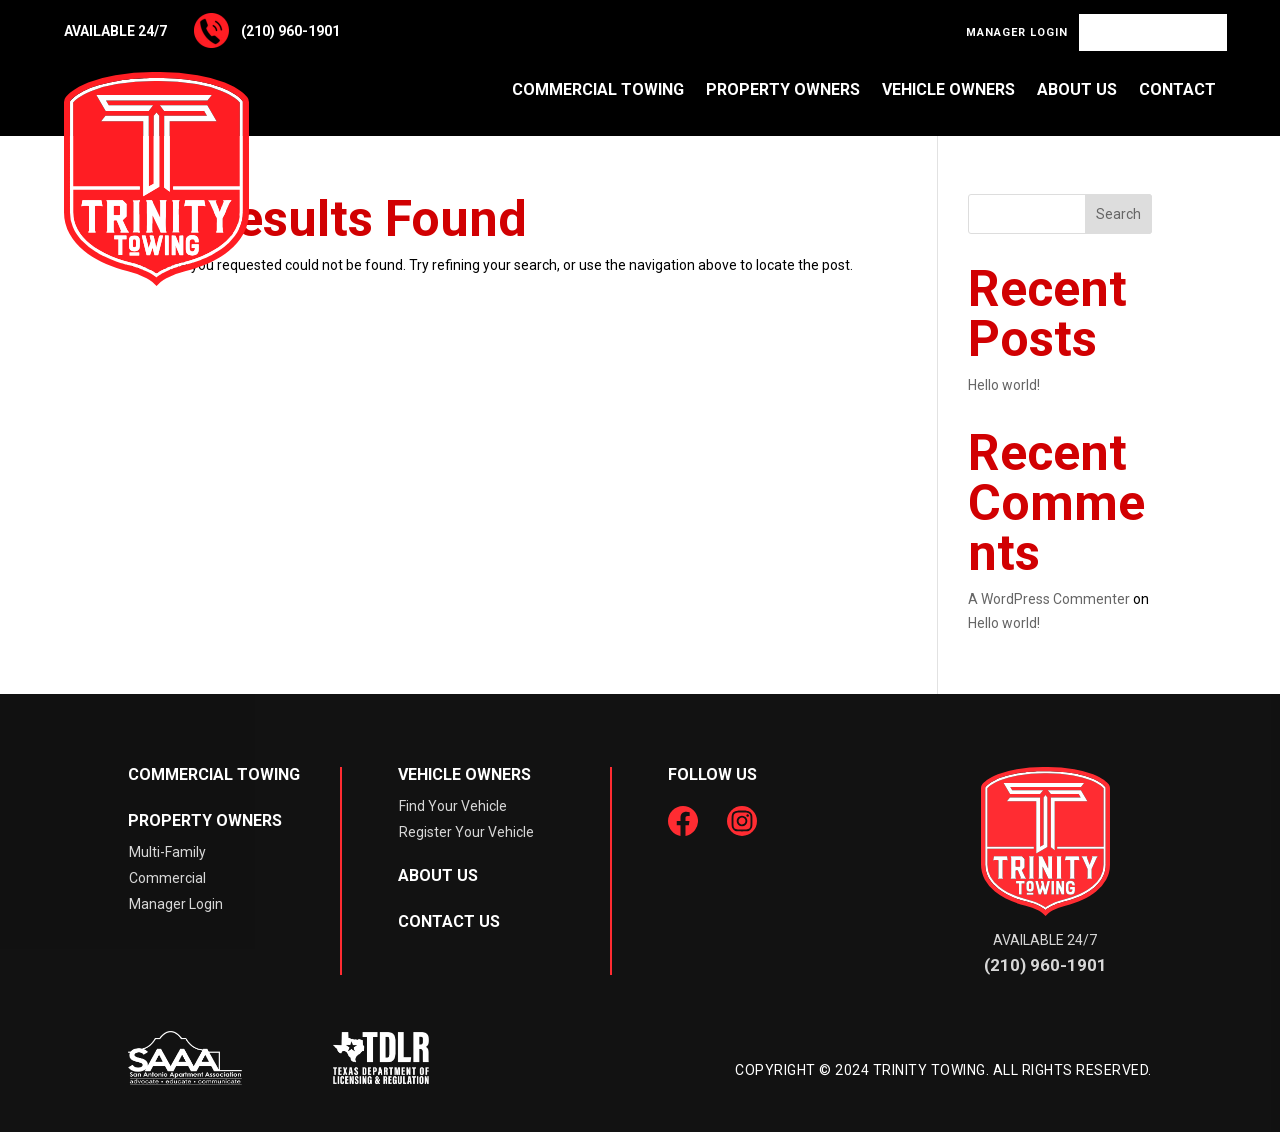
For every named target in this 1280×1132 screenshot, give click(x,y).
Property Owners (783, 89)
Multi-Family (167, 852)
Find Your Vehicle (1153, 32)
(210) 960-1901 (290, 31)
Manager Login (1017, 32)
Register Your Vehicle (466, 832)
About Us (1077, 89)
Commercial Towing (598, 89)
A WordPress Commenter (1049, 599)
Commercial (167, 878)
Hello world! (1004, 385)
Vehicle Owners (948, 89)
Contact (1177, 89)
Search (1118, 214)
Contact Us (449, 921)
